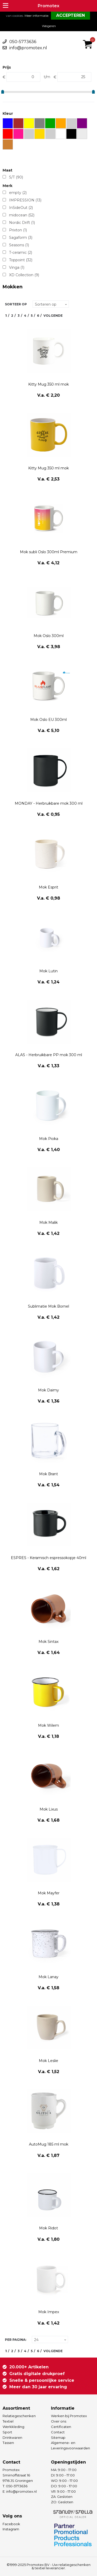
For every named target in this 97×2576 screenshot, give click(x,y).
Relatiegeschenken (19, 2416)
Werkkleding (13, 2427)
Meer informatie (36, 16)
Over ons (58, 2421)
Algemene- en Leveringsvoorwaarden (70, 2445)
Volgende (53, 315)
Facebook (11, 2524)
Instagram (11, 2529)
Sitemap (58, 2437)
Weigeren (49, 26)
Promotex (48, 5)
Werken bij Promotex (69, 2416)
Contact (58, 2432)
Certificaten (61, 2427)
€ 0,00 (89, 37)
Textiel (8, 2421)
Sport (7, 2432)
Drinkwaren (12, 2437)
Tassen (8, 2443)
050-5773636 (22, 41)
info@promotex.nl (28, 47)
